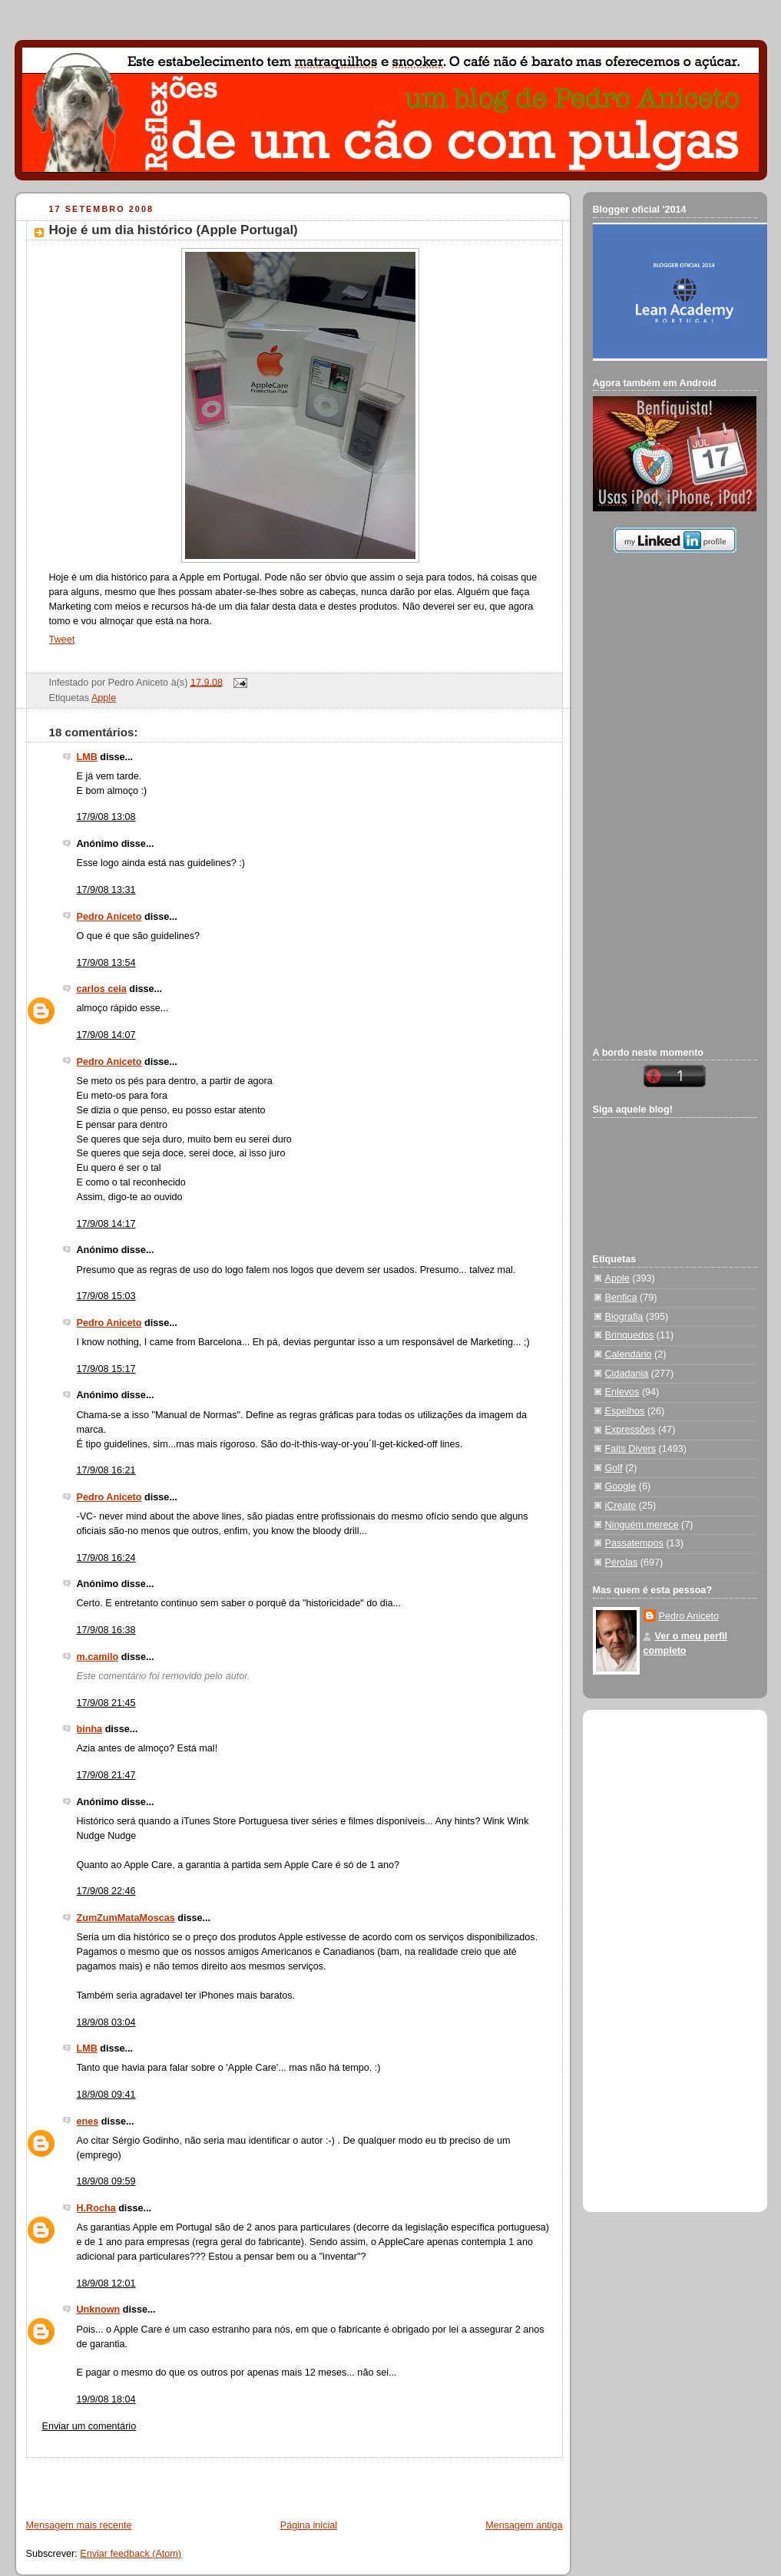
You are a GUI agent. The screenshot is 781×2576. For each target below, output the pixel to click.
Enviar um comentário (89, 2426)
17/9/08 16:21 (106, 1470)
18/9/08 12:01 (106, 2283)
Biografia (624, 1316)
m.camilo (98, 1657)
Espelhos (625, 1411)
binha (90, 1729)
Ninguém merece (642, 1524)
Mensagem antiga (523, 2525)
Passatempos (634, 1543)
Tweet (62, 639)
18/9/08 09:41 (106, 2094)
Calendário (628, 1354)
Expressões (630, 1429)
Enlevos (622, 1392)
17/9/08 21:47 (106, 1775)
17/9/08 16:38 (106, 1630)
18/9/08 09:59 (106, 2181)
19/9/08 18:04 (106, 2399)
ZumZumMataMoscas (126, 1918)
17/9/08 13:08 (106, 817)
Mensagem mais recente (79, 2525)
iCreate (621, 1505)
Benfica (621, 1297)
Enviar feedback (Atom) (130, 2553)
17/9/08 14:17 (106, 1224)
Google (621, 1486)
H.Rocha (96, 2208)
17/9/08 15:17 (106, 1369)
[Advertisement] (196, 2481)
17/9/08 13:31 (106, 890)
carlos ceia (102, 989)
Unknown (99, 2309)
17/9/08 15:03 (106, 1296)
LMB (87, 757)
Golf (614, 1468)
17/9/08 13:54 (106, 962)
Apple (103, 698)
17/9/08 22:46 (106, 1891)
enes (88, 2121)
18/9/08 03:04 (106, 2022)
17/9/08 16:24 (106, 1558)
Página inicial (308, 2525)
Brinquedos (629, 1335)
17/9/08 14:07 (106, 1035)
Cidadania (627, 1373)
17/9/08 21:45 (106, 1703)
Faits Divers (631, 1448)
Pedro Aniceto (109, 916)
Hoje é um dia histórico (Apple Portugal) (173, 230)
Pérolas (621, 1562)
